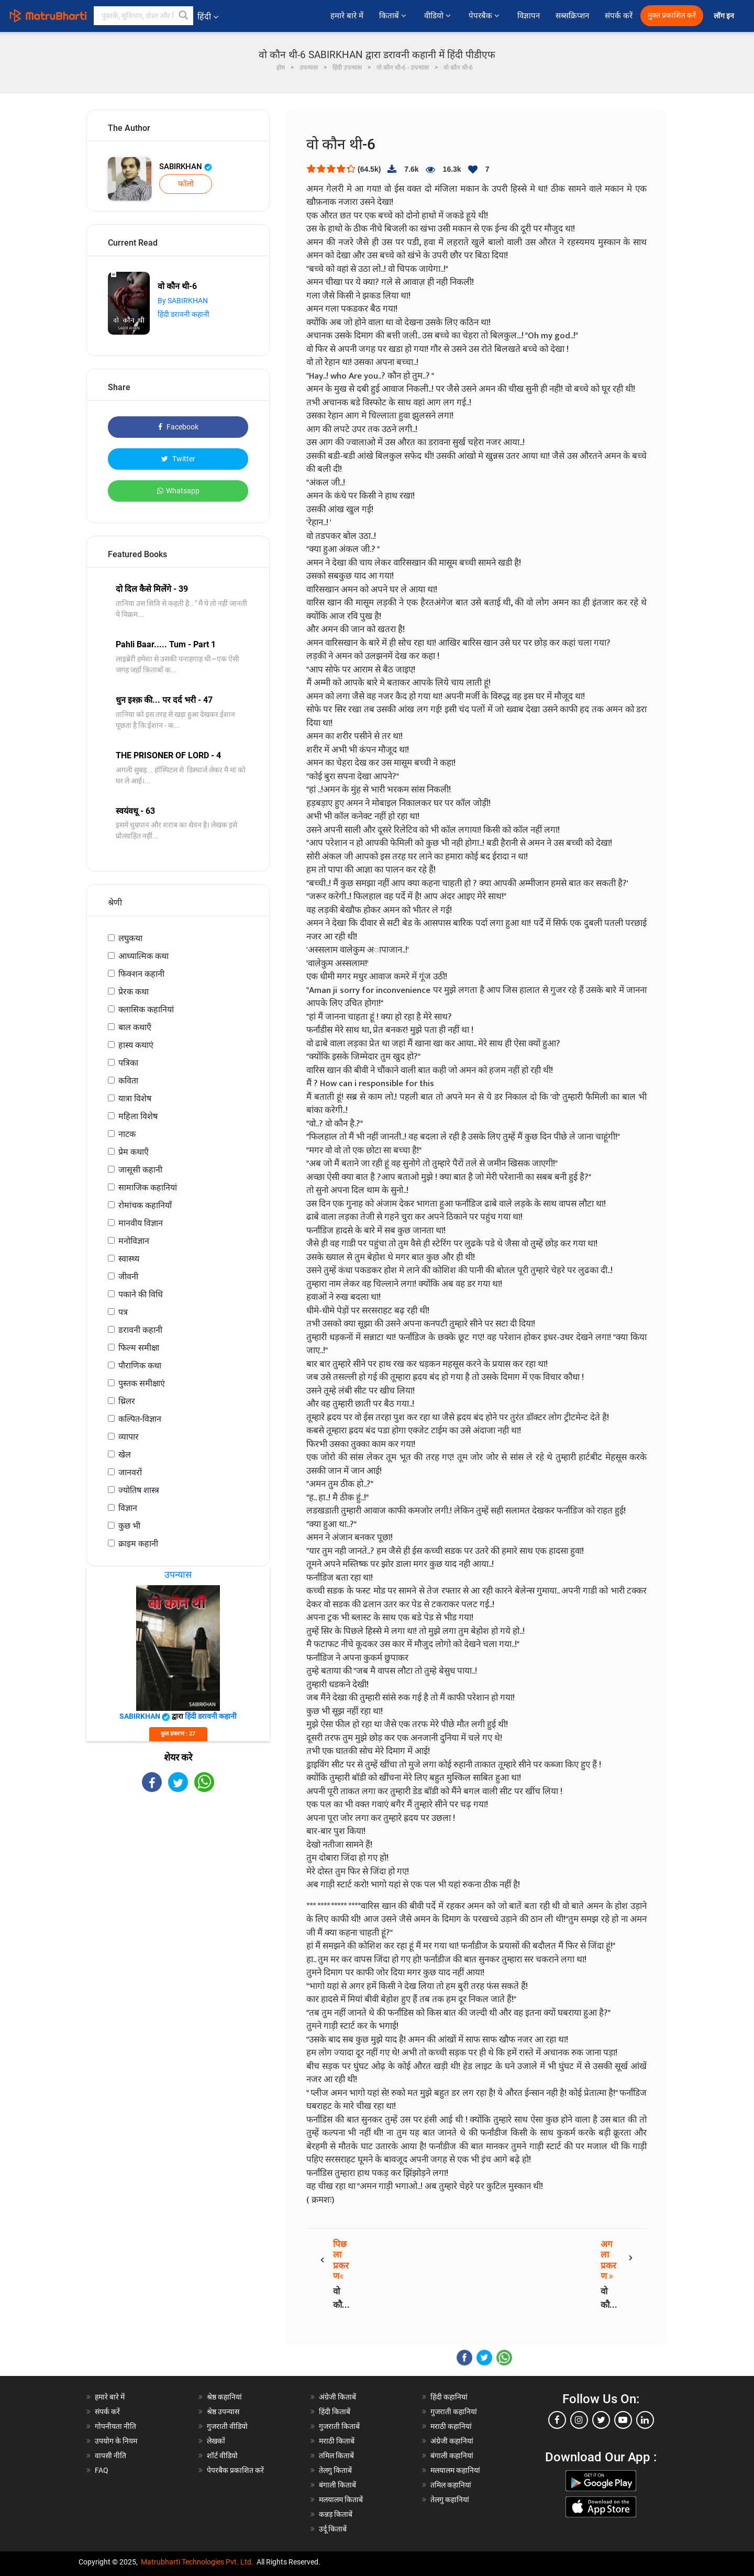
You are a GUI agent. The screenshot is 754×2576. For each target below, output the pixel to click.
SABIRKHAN (185, 166)
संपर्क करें (619, 15)
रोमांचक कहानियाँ (145, 1205)
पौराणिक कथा (139, 1365)
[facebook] (557, 2420)
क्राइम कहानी (138, 1544)
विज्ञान (127, 1508)
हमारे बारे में (346, 15)
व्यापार (128, 1437)
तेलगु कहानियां (449, 2499)
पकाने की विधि (140, 1294)
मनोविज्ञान (133, 1241)
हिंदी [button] (207, 16)
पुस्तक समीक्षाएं (141, 1383)
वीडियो (438, 15)
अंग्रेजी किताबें (337, 2397)
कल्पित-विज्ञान (139, 1419)
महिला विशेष (138, 1116)
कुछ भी (129, 1526)
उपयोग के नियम (116, 2441)
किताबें (393, 15)
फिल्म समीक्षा (138, 1348)
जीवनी (128, 1276)
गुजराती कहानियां (453, 2411)
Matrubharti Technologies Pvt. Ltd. (197, 2562)
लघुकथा (130, 938)
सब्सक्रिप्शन (572, 15)
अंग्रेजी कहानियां (451, 2441)
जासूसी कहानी (140, 1170)
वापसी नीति (110, 2455)
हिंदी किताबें (334, 2411)
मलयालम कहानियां (455, 2470)
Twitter (178, 459)
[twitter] (601, 2420)
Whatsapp (178, 491)
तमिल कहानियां (450, 2485)
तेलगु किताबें (335, 2470)
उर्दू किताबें (333, 2529)
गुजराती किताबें (339, 2426)
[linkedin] (645, 2420)
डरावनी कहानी (140, 1330)
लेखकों (216, 2441)
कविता (128, 1081)
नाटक (127, 1134)
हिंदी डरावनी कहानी (183, 314)
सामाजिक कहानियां (147, 1187)
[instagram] (579, 2420)
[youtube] (623, 2420)
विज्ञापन (528, 15)
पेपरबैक (485, 15)
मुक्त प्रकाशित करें (672, 15)
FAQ (101, 2470)
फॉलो (186, 184)
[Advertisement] (178, 1883)
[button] (183, 15)
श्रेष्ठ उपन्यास (223, 2411)
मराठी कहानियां (451, 2426)
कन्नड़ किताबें (335, 2514)
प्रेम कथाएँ (133, 1152)
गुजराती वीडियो (227, 2426)
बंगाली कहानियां (451, 2455)
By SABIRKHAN (183, 300)
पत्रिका (128, 1063)
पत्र (123, 1312)
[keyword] (143, 15)
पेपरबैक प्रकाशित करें (235, 2470)
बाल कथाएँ (134, 1027)
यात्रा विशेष (134, 1098)
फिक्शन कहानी (141, 974)
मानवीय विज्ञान (140, 1223)
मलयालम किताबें (341, 2499)
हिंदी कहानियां (449, 2397)
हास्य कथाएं (135, 1045)
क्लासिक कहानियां (146, 1009)
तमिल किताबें (336, 2455)
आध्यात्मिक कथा (143, 956)
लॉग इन (725, 15)
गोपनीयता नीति (115, 2426)
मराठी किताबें (336, 2441)
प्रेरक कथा (133, 992)
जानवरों (130, 1472)
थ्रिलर (126, 1401)
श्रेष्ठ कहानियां (224, 2397)
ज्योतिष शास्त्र (138, 1490)
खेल (124, 1455)
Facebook (178, 427)
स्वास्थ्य (128, 1259)
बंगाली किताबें (337, 2485)
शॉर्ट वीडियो (222, 2455)
